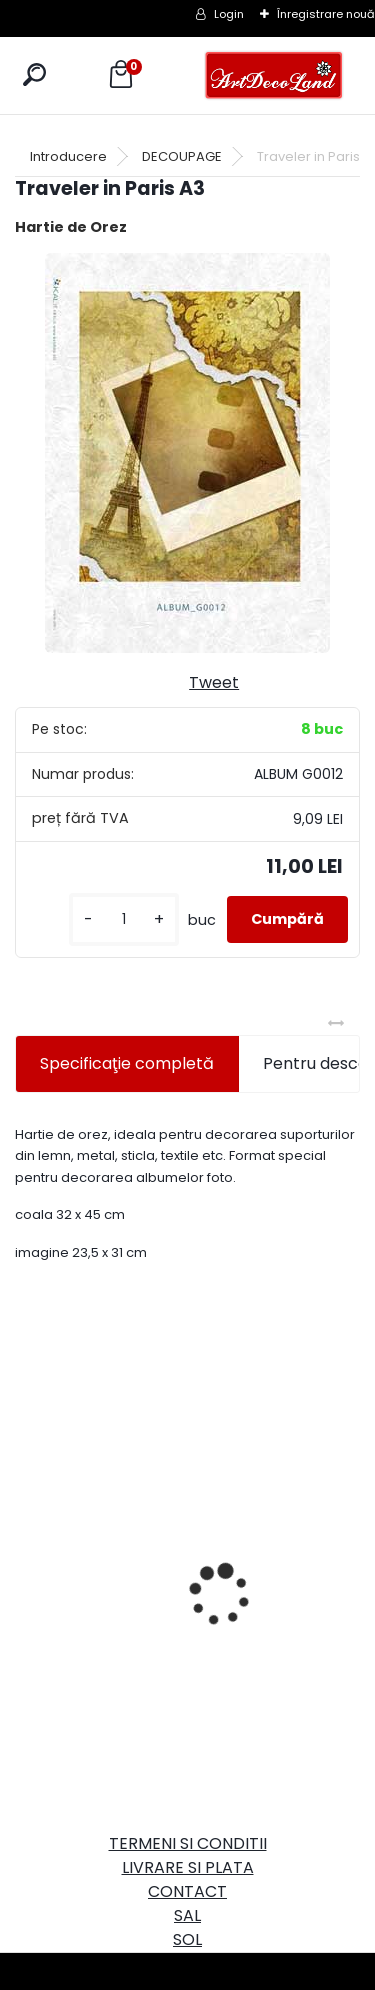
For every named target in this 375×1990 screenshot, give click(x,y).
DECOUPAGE (182, 156)
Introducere (68, 156)
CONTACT (187, 1891)
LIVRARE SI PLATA (188, 1867)
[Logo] (274, 75)
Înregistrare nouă (326, 14)
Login (229, 14)
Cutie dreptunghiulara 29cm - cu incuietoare (94, 1522)
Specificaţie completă (127, 1063)
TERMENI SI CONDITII (188, 1843)
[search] (34, 74)
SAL (187, 1915)
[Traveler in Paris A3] (187, 453)
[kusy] (124, 919)
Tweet (214, 682)
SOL (187, 1939)
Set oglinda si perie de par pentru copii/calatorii (257, 1578)
